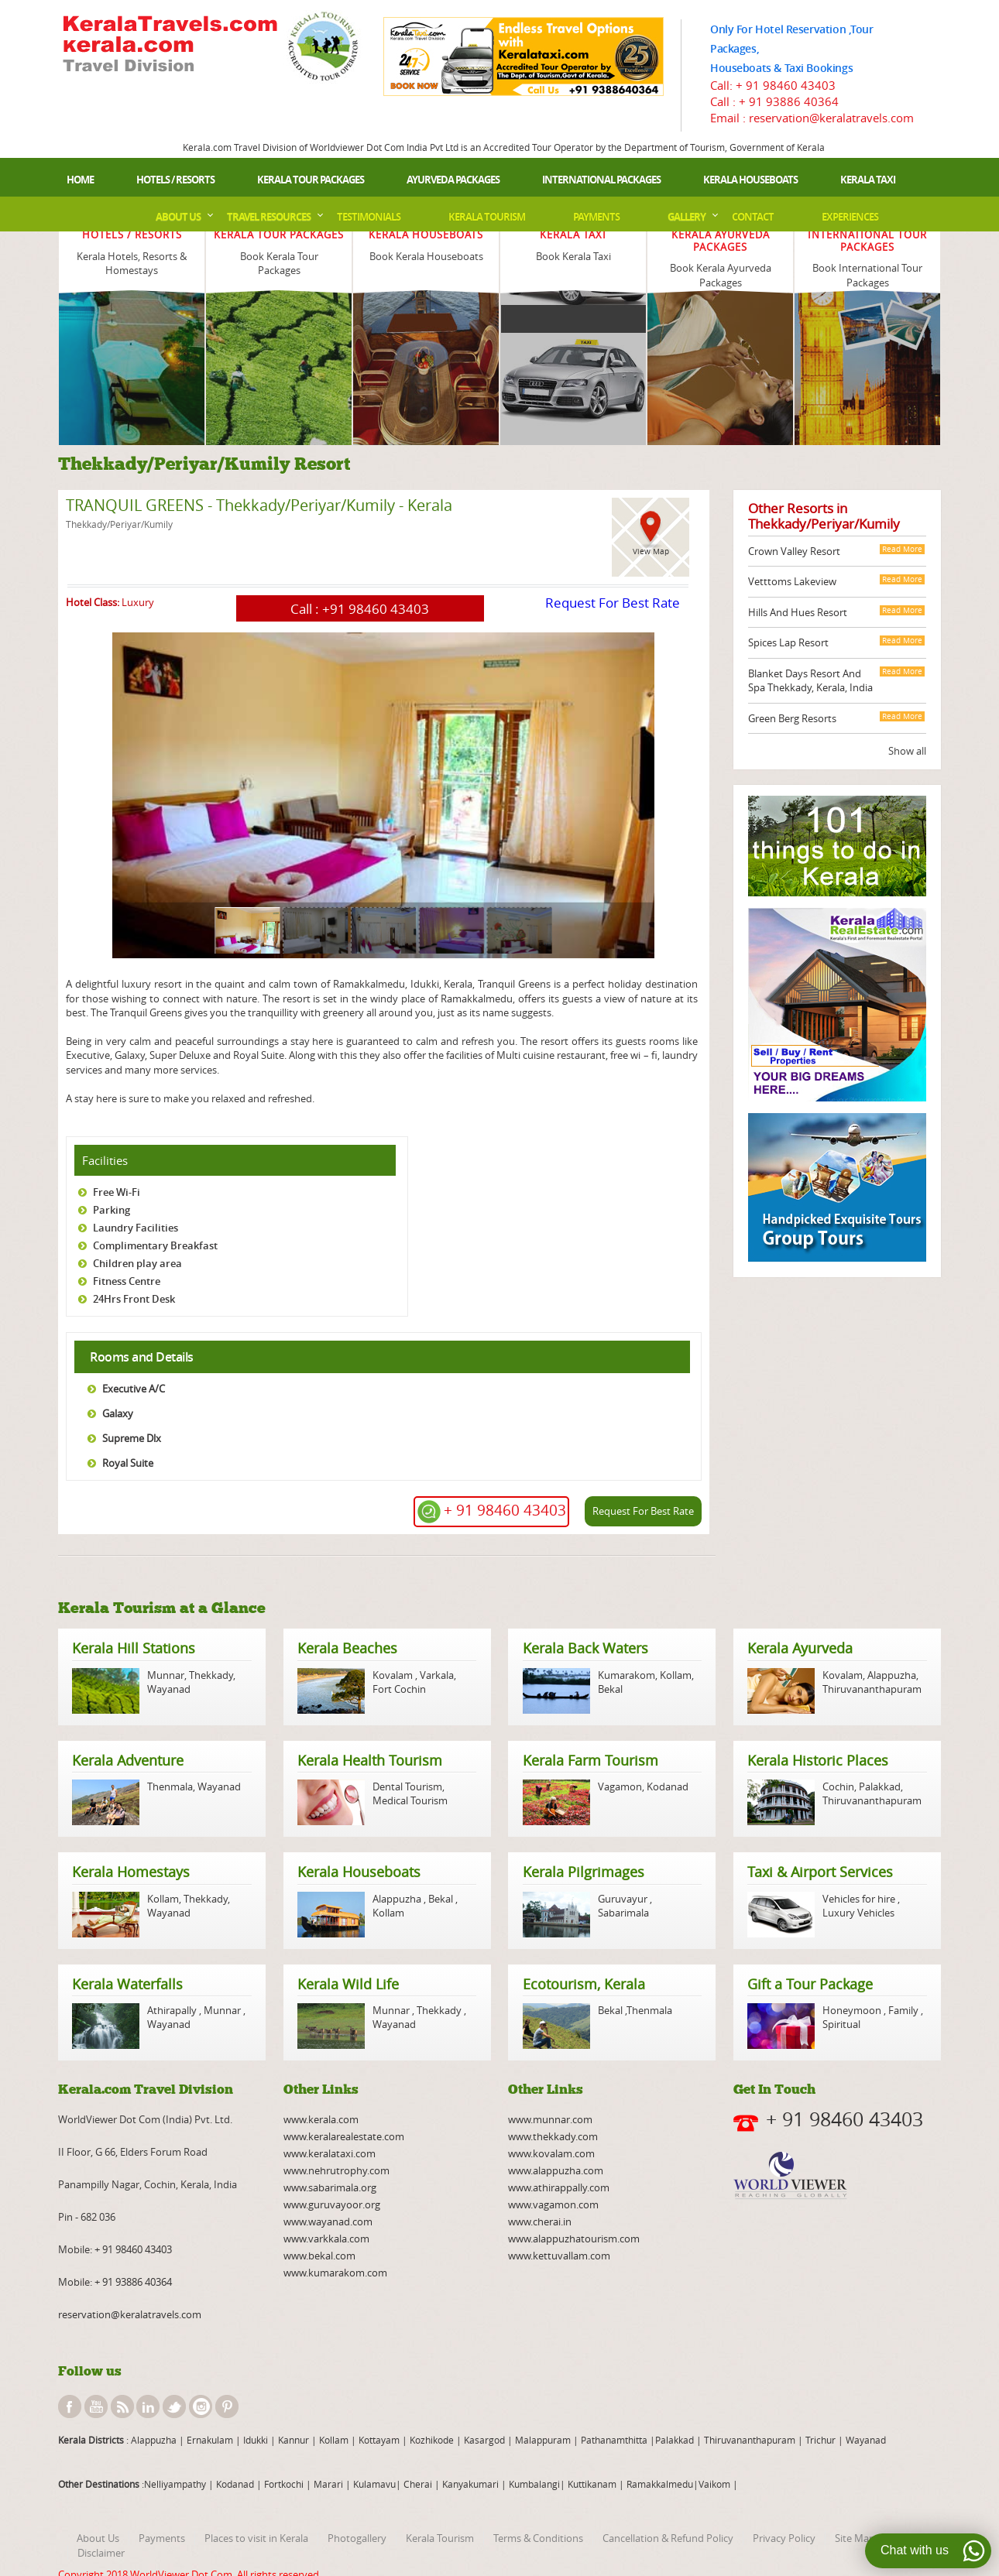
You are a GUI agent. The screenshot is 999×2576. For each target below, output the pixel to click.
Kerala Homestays (131, 1871)
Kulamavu (374, 2484)
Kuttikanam (590, 2484)
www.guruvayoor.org (331, 2204)
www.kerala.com (321, 2119)
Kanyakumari (470, 2484)
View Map (651, 551)
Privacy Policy (784, 2538)
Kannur (292, 2440)
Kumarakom (626, 1675)
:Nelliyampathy (172, 2484)
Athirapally (173, 2010)
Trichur (820, 2440)
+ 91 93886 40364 (789, 101)
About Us (178, 217)
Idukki (256, 2440)
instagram (200, 2406)
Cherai (418, 2484)
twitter (174, 2406)
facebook (69, 2406)
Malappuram (542, 2440)
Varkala (437, 1675)
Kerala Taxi (867, 180)
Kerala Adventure (128, 1760)
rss (122, 2406)
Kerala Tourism (486, 217)
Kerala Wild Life (348, 1984)
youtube (96, 2406)
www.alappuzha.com (555, 2170)
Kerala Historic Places (817, 1760)
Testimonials (368, 217)
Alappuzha (891, 1675)
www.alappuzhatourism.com (574, 2238)
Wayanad (169, 1689)
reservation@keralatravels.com (129, 2314)
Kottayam (380, 2440)
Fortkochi (285, 2484)
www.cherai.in (540, 2221)
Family (903, 2010)
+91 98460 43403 (375, 609)
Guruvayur (624, 1899)
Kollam (676, 1675)
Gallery (686, 217)
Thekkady (210, 1675)
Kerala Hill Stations (133, 1648)
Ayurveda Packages (453, 180)
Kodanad (667, 1786)
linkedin (148, 2406)
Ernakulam (211, 2440)
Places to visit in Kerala (256, 2538)
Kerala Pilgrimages (583, 1871)
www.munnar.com (550, 2119)
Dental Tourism (407, 1786)
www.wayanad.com (327, 2221)
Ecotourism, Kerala (584, 1984)
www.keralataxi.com (329, 2153)
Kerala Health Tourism (369, 1760)
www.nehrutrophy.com (336, 2170)
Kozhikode (432, 2440)
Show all (907, 751)
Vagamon (620, 1786)
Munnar (165, 1675)
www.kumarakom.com (335, 2273)
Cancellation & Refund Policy (667, 2538)
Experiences (850, 217)
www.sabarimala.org (329, 2187)
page (67, 963)
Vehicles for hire (860, 1899)
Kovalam (393, 1675)
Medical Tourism (410, 1800)
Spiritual (841, 2024)
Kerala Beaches (347, 1648)
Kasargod (484, 2440)
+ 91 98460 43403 (786, 85)
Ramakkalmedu (660, 2484)
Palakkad (880, 1786)
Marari (327, 2484)
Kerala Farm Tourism (590, 1760)
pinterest (227, 2406)
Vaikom (714, 2484)
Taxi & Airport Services (820, 1871)
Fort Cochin (399, 1689)
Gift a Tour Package (810, 1984)
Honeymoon (853, 2010)
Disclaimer (101, 2553)
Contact (753, 217)
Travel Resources (269, 217)
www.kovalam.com (551, 2153)
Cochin (838, 1786)
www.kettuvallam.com (559, 2256)
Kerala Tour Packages (310, 180)
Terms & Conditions (538, 2538)
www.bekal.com (319, 2256)
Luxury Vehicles (858, 1913)
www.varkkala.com (326, 2238)
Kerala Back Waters (585, 1648)
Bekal (610, 1689)
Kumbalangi (533, 2484)
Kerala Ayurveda (800, 1648)
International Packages (601, 180)
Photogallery (357, 2538)
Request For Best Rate (612, 602)
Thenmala (170, 1786)
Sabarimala (623, 1913)
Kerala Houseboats (750, 180)
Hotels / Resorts (175, 180)
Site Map (855, 2538)
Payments (596, 217)
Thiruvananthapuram (872, 1689)
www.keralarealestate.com (343, 2136)
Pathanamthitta (615, 2440)
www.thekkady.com (553, 2136)
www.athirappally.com (558, 2187)
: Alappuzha (150, 2440)
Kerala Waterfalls (127, 1984)
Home (80, 180)
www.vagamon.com (553, 2204)
